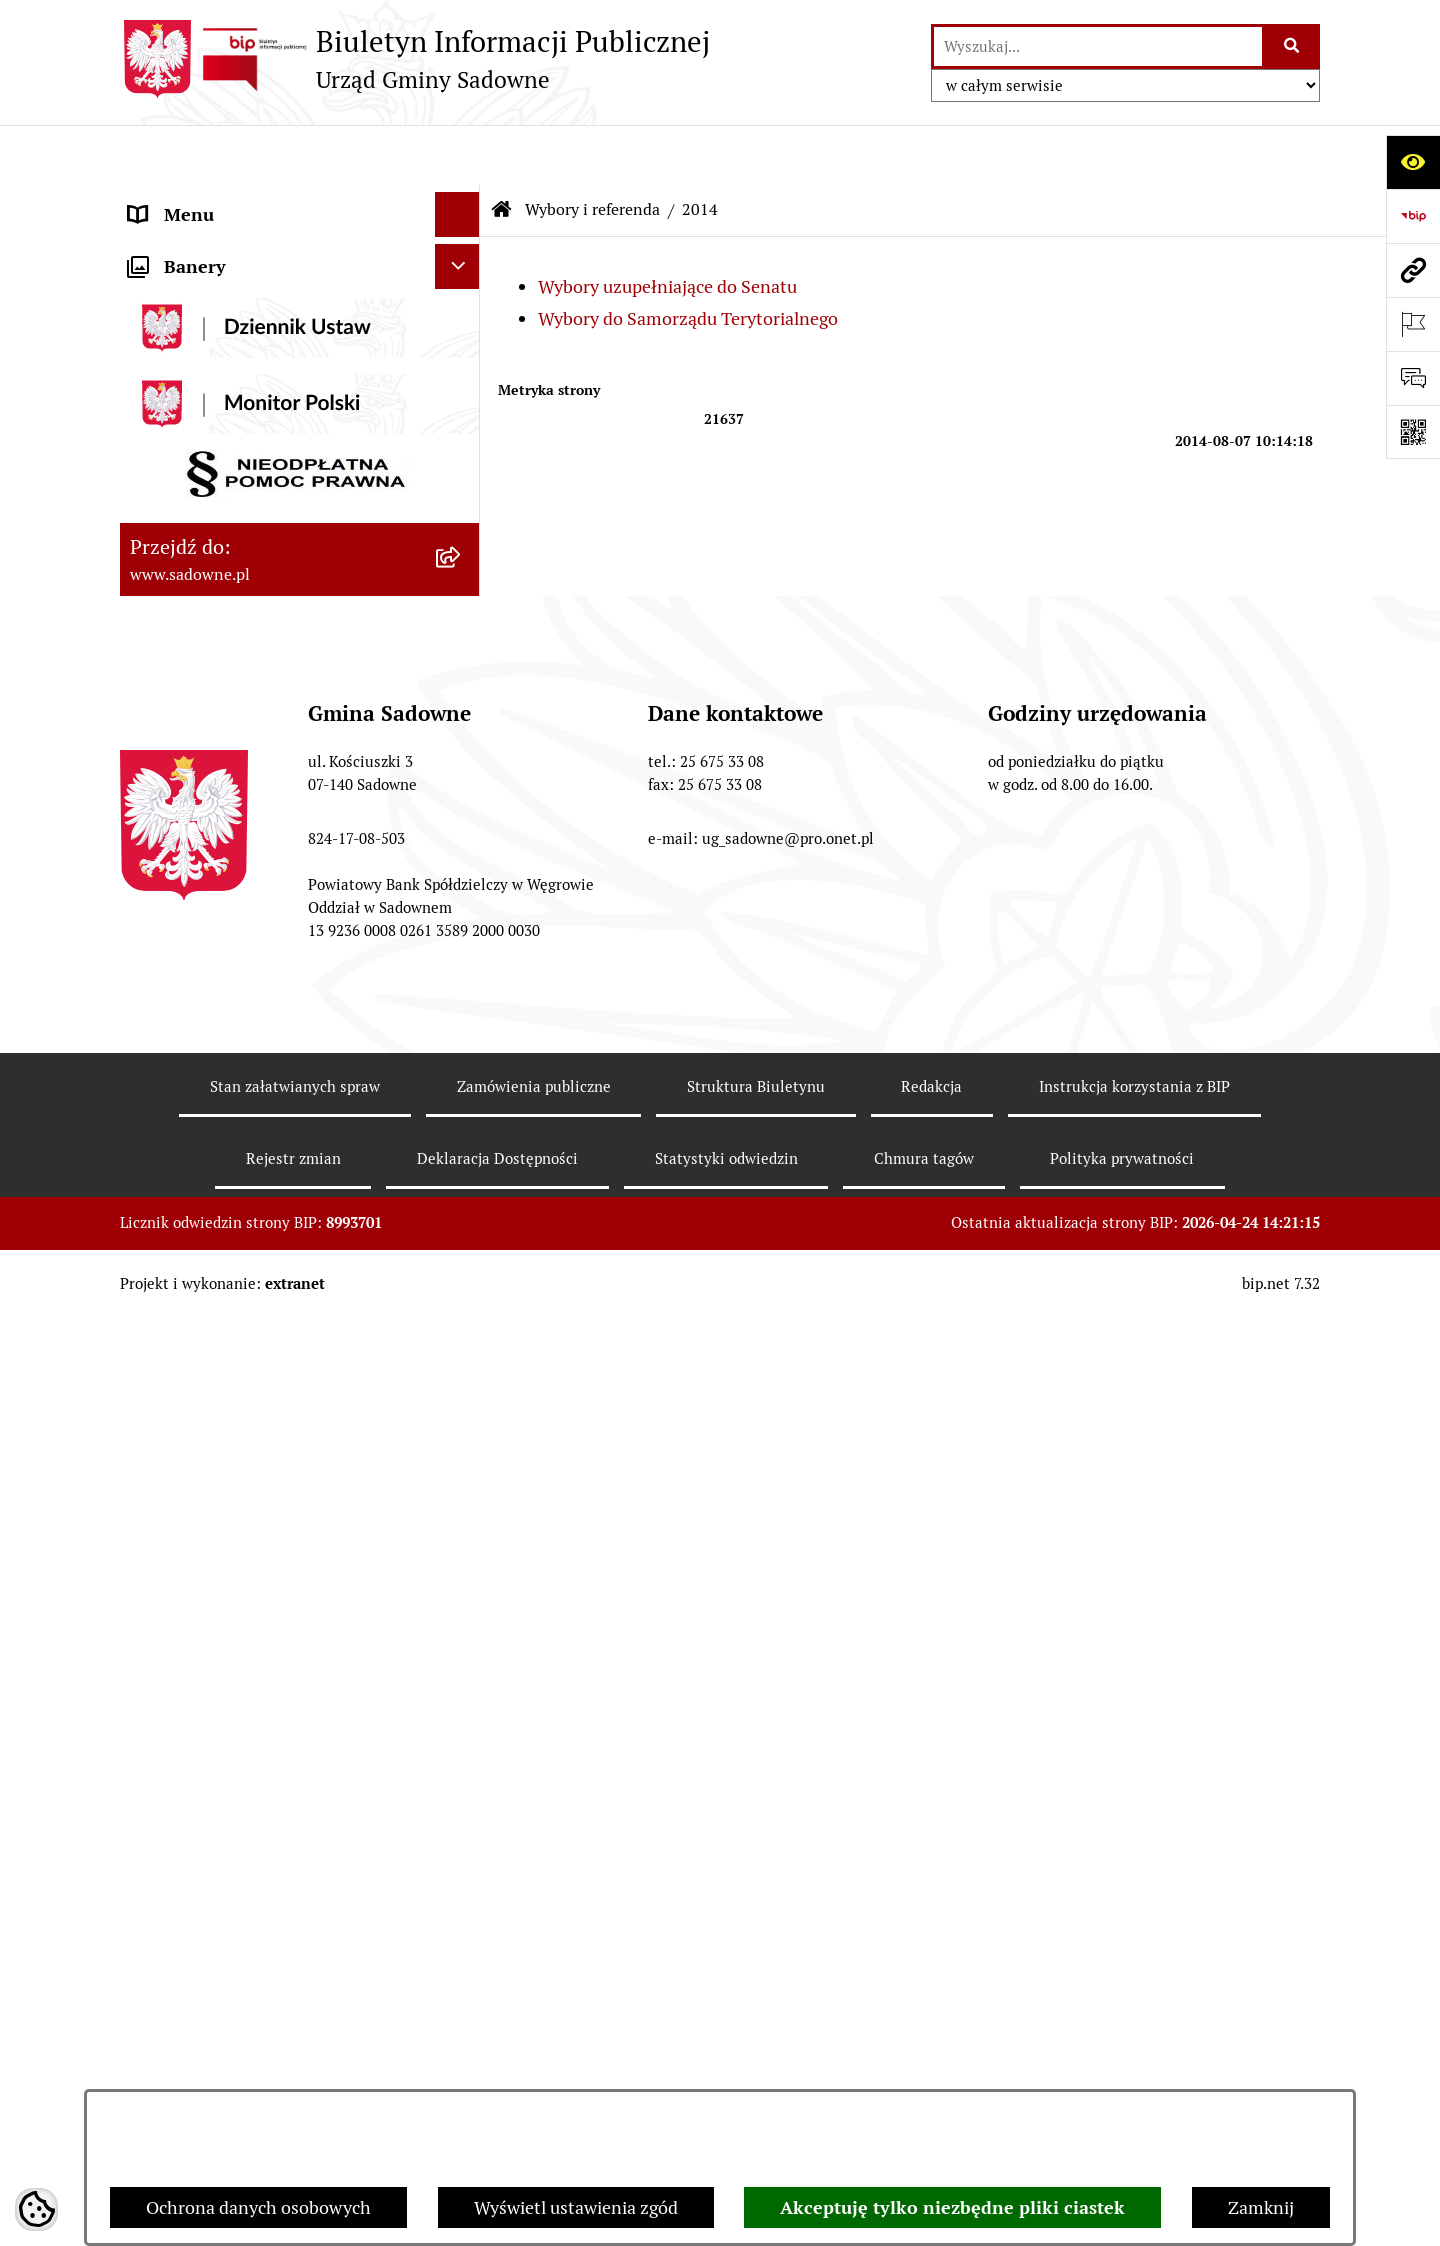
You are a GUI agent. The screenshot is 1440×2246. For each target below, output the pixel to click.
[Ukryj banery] (457, 1419)
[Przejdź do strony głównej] (415, 59)
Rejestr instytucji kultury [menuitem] (227, 586)
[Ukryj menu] (457, 154)
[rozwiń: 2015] (462, 917)
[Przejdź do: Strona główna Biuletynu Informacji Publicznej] (502, 150)
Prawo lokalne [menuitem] (185, 334)
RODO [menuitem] (153, 1367)
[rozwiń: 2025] (462, 1265)
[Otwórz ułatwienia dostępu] (1413, 162)
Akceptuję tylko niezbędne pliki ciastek (952, 2207)
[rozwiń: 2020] (462, 1091)
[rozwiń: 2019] (462, 1033)
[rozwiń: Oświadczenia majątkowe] (462, 452)
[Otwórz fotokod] (1413, 432)
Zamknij (1261, 2207)
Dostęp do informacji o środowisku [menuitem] (266, 541)
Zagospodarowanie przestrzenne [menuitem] (259, 1322)
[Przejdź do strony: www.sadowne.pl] (1413, 270)
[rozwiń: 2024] (462, 1207)
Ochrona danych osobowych (258, 2207)
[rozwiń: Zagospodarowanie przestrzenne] (462, 1323)
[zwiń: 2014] (462, 689)
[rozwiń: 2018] (462, 975)
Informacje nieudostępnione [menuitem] (242, 496)
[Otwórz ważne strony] (1413, 324)
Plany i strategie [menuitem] (193, 289)
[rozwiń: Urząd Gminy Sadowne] (462, 200)
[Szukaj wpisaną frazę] (1292, 46)
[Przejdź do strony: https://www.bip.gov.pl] (1413, 216)
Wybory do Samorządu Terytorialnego (688, 258)
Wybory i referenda (592, 149)
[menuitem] (300, 689)
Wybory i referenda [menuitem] (204, 631)
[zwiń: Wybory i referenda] (462, 632)
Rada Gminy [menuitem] (177, 244)
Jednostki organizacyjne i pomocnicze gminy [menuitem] (278, 393)
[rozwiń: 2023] (462, 1149)
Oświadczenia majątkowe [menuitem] (229, 451)
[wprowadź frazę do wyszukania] (1098, 46)
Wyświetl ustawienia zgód (576, 2207)
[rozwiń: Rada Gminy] (462, 245)
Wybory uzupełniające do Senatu (667, 226)
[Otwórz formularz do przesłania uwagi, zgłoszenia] (1413, 378)
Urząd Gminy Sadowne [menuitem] (219, 199)
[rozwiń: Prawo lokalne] (462, 335)
